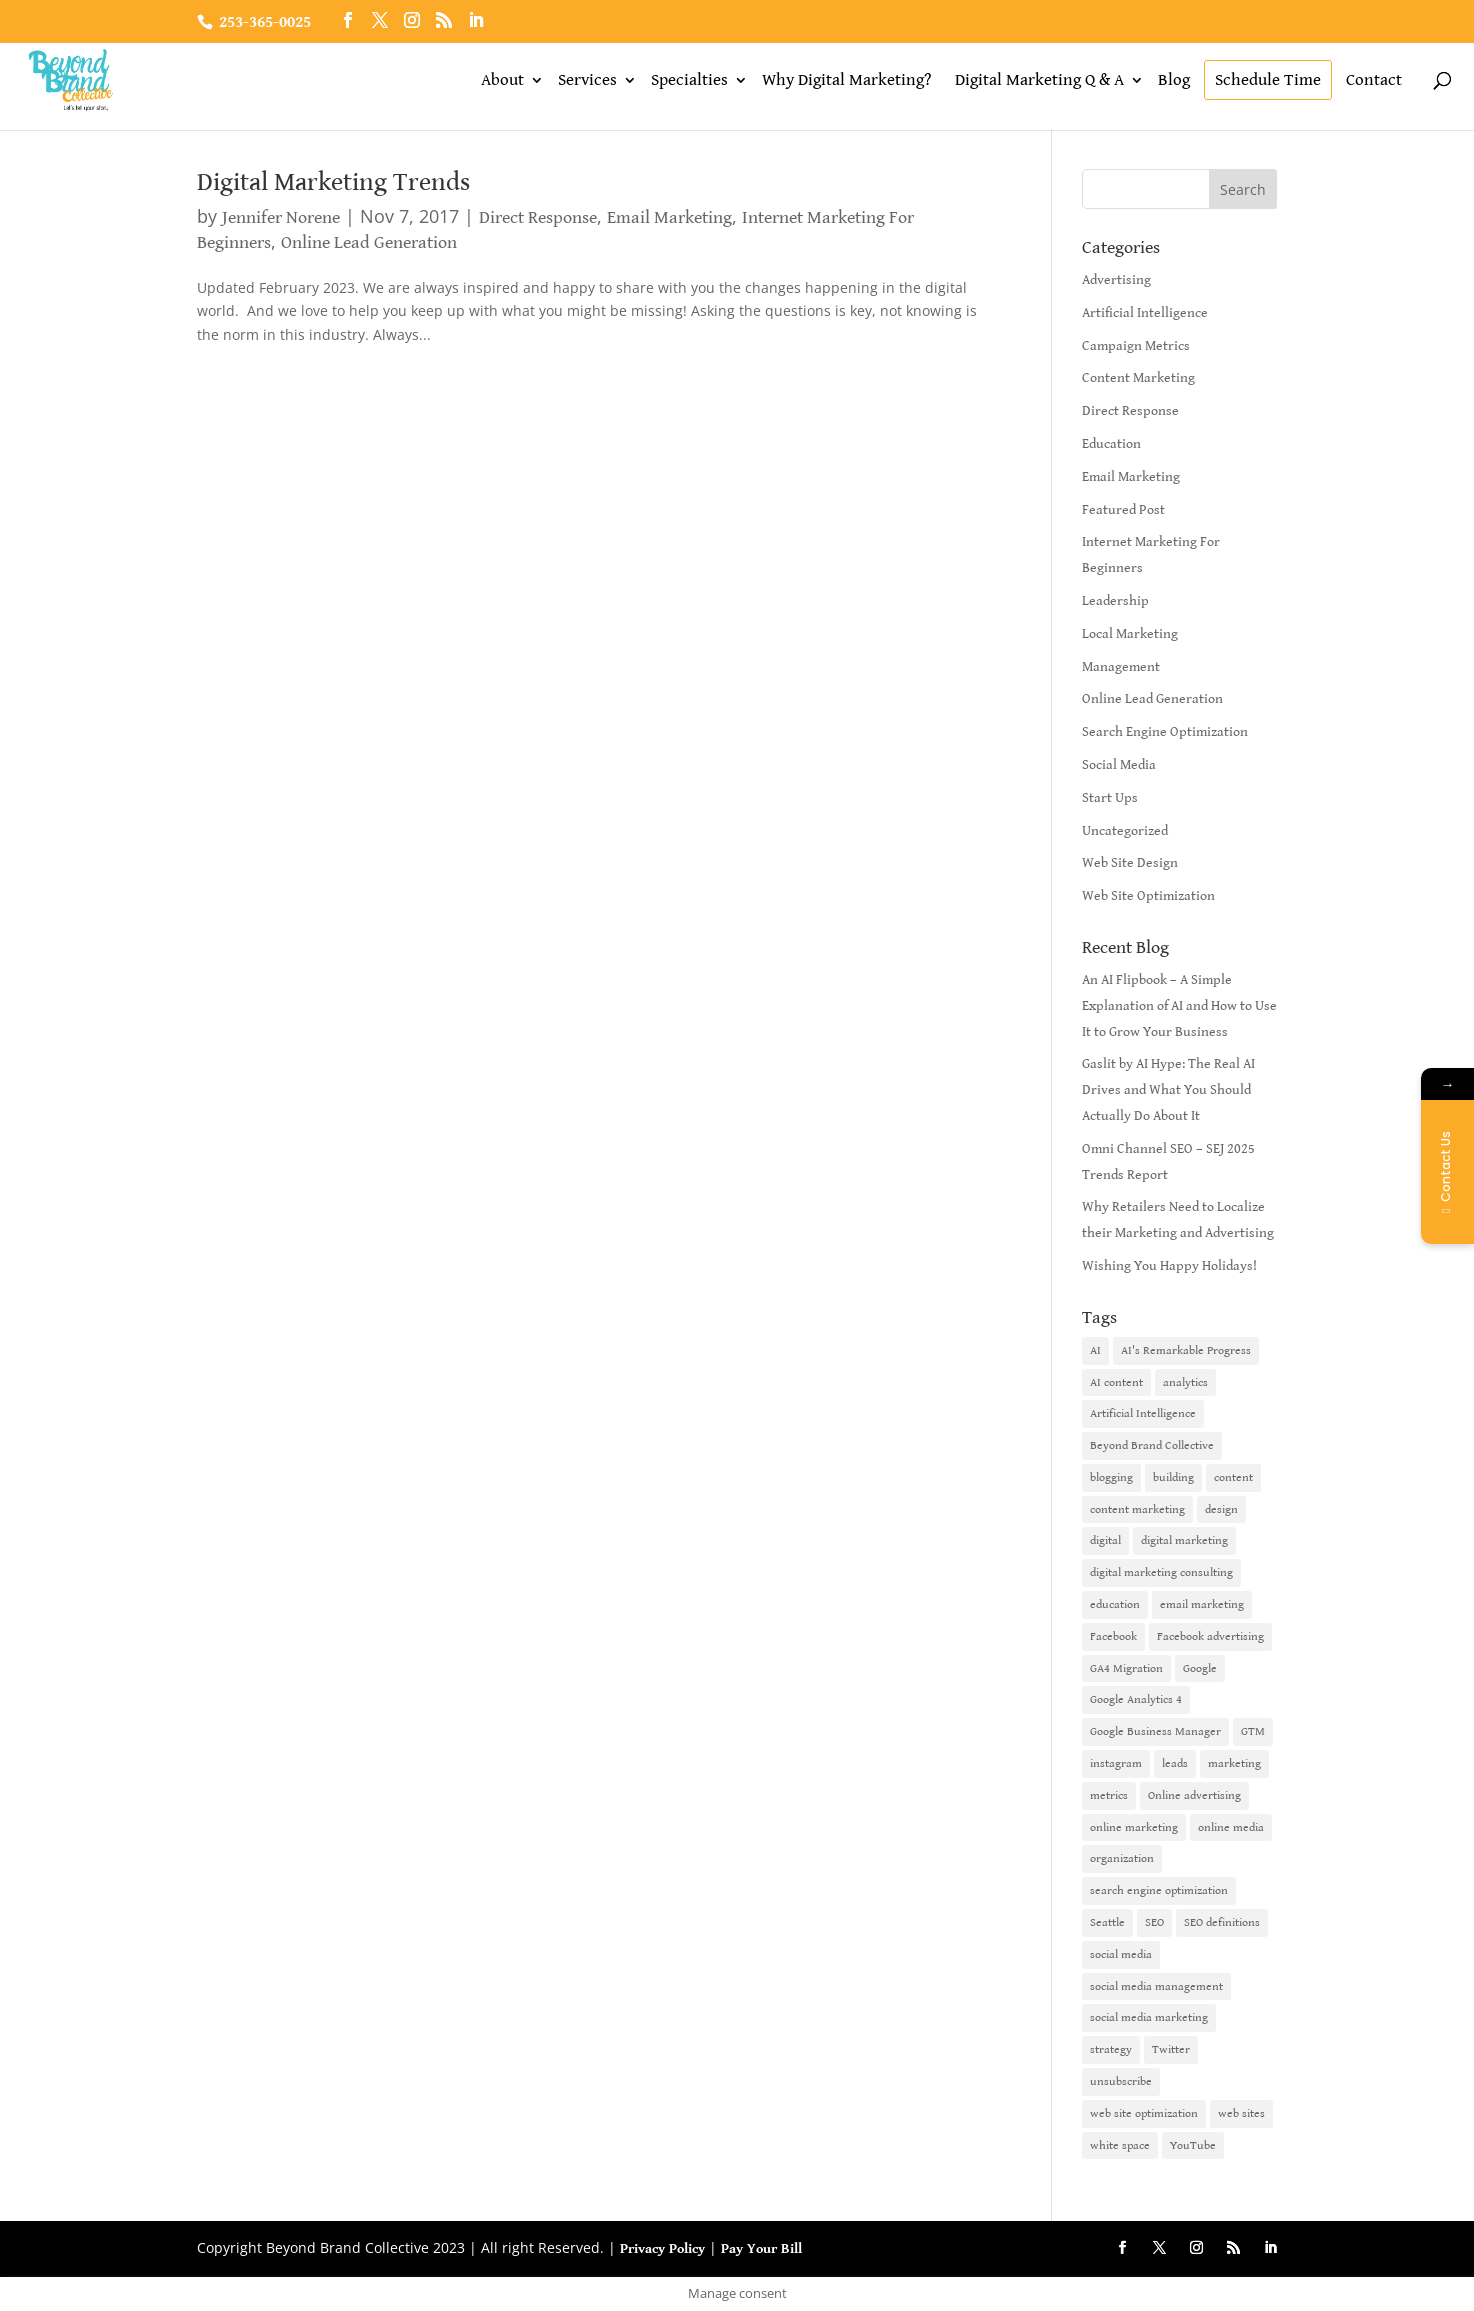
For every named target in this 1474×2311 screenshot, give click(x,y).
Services (587, 80)
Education (1111, 444)
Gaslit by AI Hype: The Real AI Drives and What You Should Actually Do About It (1168, 1090)
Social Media (1119, 765)
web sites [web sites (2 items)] (1241, 2113)
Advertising (1116, 280)
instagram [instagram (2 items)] (1116, 1763)
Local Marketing (1130, 634)
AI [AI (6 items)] (1095, 1350)
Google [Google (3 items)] (1200, 1668)
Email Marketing (669, 217)
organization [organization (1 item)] (1122, 1858)
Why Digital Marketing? (846, 80)
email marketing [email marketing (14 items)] (1202, 1604)
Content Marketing (1138, 378)
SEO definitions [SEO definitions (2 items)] (1222, 1922)
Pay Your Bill (761, 2249)
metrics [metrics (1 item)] (1109, 1795)
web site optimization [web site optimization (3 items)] (1144, 2113)
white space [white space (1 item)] (1120, 2145)
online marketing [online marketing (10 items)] (1134, 1827)
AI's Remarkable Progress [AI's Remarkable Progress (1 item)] (1186, 1350)
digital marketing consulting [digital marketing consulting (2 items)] (1161, 1572)
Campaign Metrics (1136, 346)
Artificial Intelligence (1145, 313)
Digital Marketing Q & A (1039, 80)
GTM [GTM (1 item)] (1253, 1731)
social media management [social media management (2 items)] (1156, 1986)
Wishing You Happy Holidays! (1169, 1266)
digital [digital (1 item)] (1105, 1540)
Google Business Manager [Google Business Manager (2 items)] (1155, 1731)
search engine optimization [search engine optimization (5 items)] (1159, 1890)
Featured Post (1123, 510)
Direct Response (538, 217)
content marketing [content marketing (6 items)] (1137, 1509)
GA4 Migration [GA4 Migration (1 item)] (1126, 1668)
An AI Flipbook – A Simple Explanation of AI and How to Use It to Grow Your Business (1179, 1006)
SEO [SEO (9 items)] (1154, 1922)
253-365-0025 (265, 22)
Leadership (1115, 601)
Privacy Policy (662, 2249)
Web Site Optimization (1148, 896)
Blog (1174, 80)
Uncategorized (1125, 831)
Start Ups (1110, 798)
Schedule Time (1268, 80)
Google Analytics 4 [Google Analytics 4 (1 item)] (1136, 1699)
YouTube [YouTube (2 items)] (1193, 2145)
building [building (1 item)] (1173, 1477)
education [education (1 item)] (1115, 1604)
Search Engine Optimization (1165, 732)
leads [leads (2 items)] (1175, 1763)
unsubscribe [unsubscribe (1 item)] (1121, 2081)
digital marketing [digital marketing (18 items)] (1184, 1540)
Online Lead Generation (369, 242)
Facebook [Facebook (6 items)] (1113, 1636)
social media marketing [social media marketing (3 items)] (1149, 2017)
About (502, 80)
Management (1121, 667)
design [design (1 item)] (1221, 1509)
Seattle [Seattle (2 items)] (1107, 1922)
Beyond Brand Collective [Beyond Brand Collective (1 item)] (1152, 1445)
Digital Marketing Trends (333, 182)
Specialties (689, 80)
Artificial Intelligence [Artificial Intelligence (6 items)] (1143, 1413)
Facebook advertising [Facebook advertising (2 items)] (1210, 1636)
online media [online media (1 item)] (1231, 1827)
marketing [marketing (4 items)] (1234, 1763)
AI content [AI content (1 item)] (1116, 1382)
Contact (1374, 80)
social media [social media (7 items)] (1121, 1954)
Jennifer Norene (281, 217)
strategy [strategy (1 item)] (1111, 2049)
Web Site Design (1130, 863)
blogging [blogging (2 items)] (1111, 1477)
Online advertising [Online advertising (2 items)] (1194, 1795)
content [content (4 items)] (1233, 1477)
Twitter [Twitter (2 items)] (1171, 2049)
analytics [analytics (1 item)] (1185, 1382)
